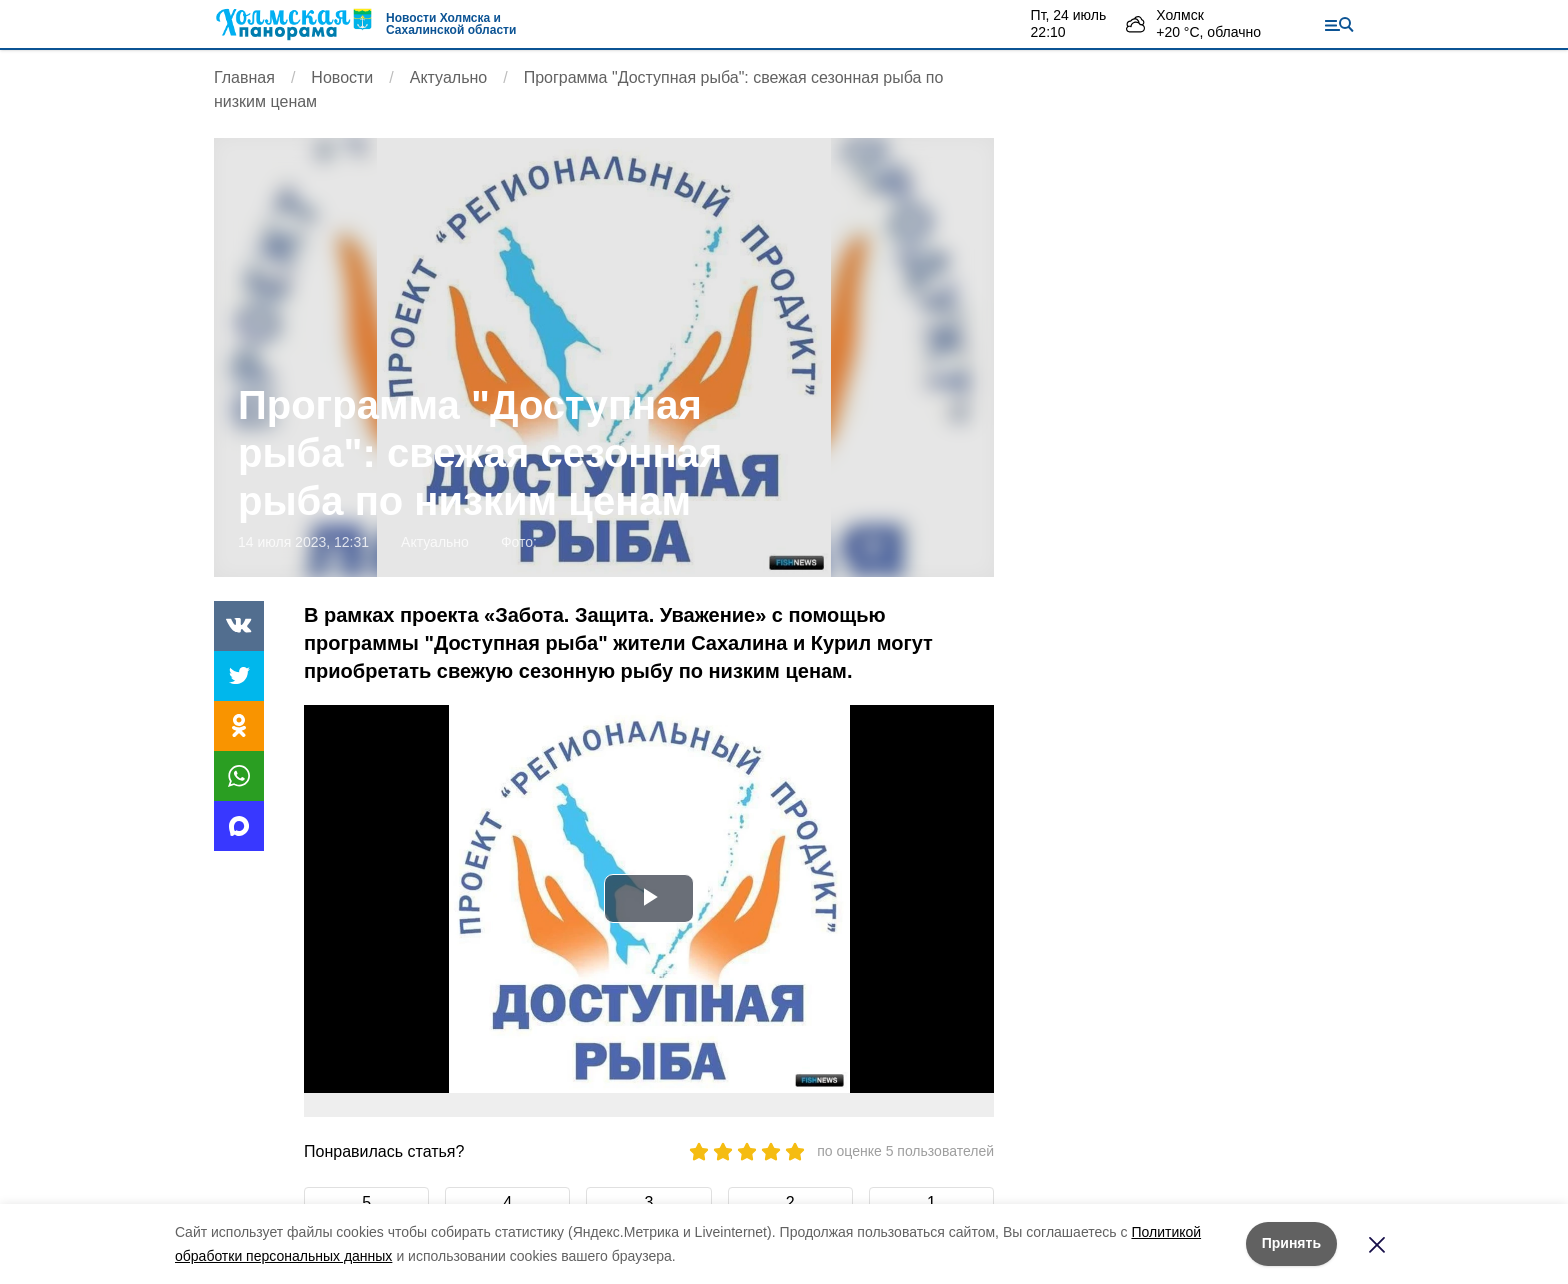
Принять (1291, 1243)
